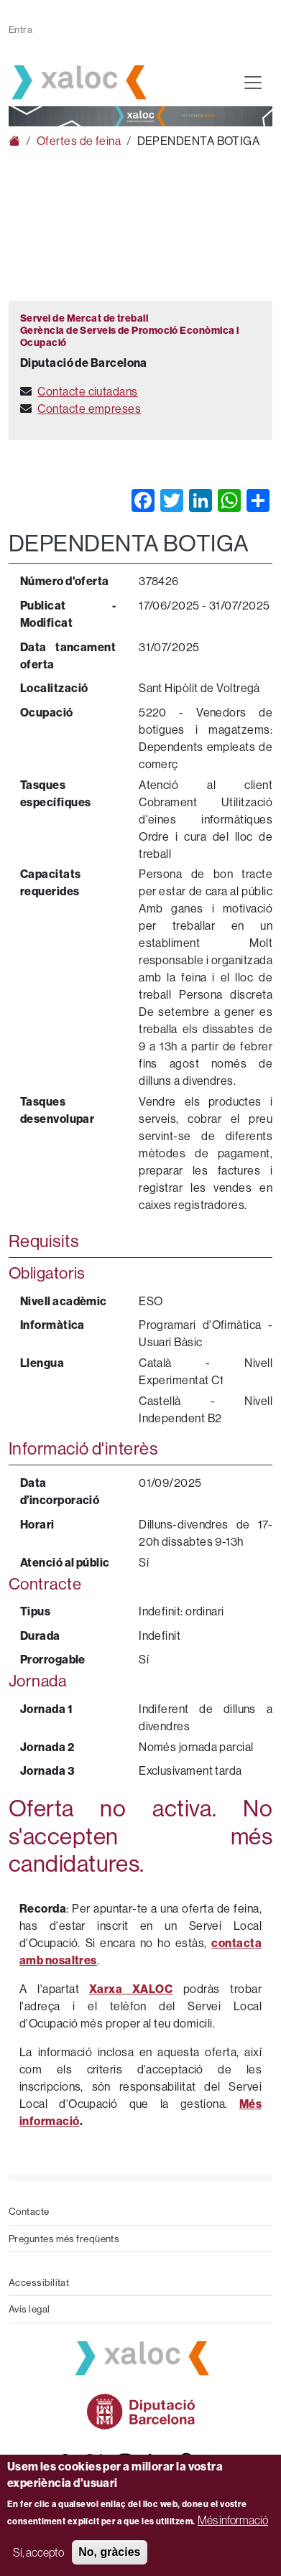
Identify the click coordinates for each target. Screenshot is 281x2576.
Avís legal (29, 2308)
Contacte (29, 2211)
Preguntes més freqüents (64, 2238)
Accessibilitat (39, 2282)
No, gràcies (109, 2552)
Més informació (233, 2520)
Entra (20, 29)
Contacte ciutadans (87, 391)
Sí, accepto (38, 2552)
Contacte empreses (89, 408)
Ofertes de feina (79, 141)
